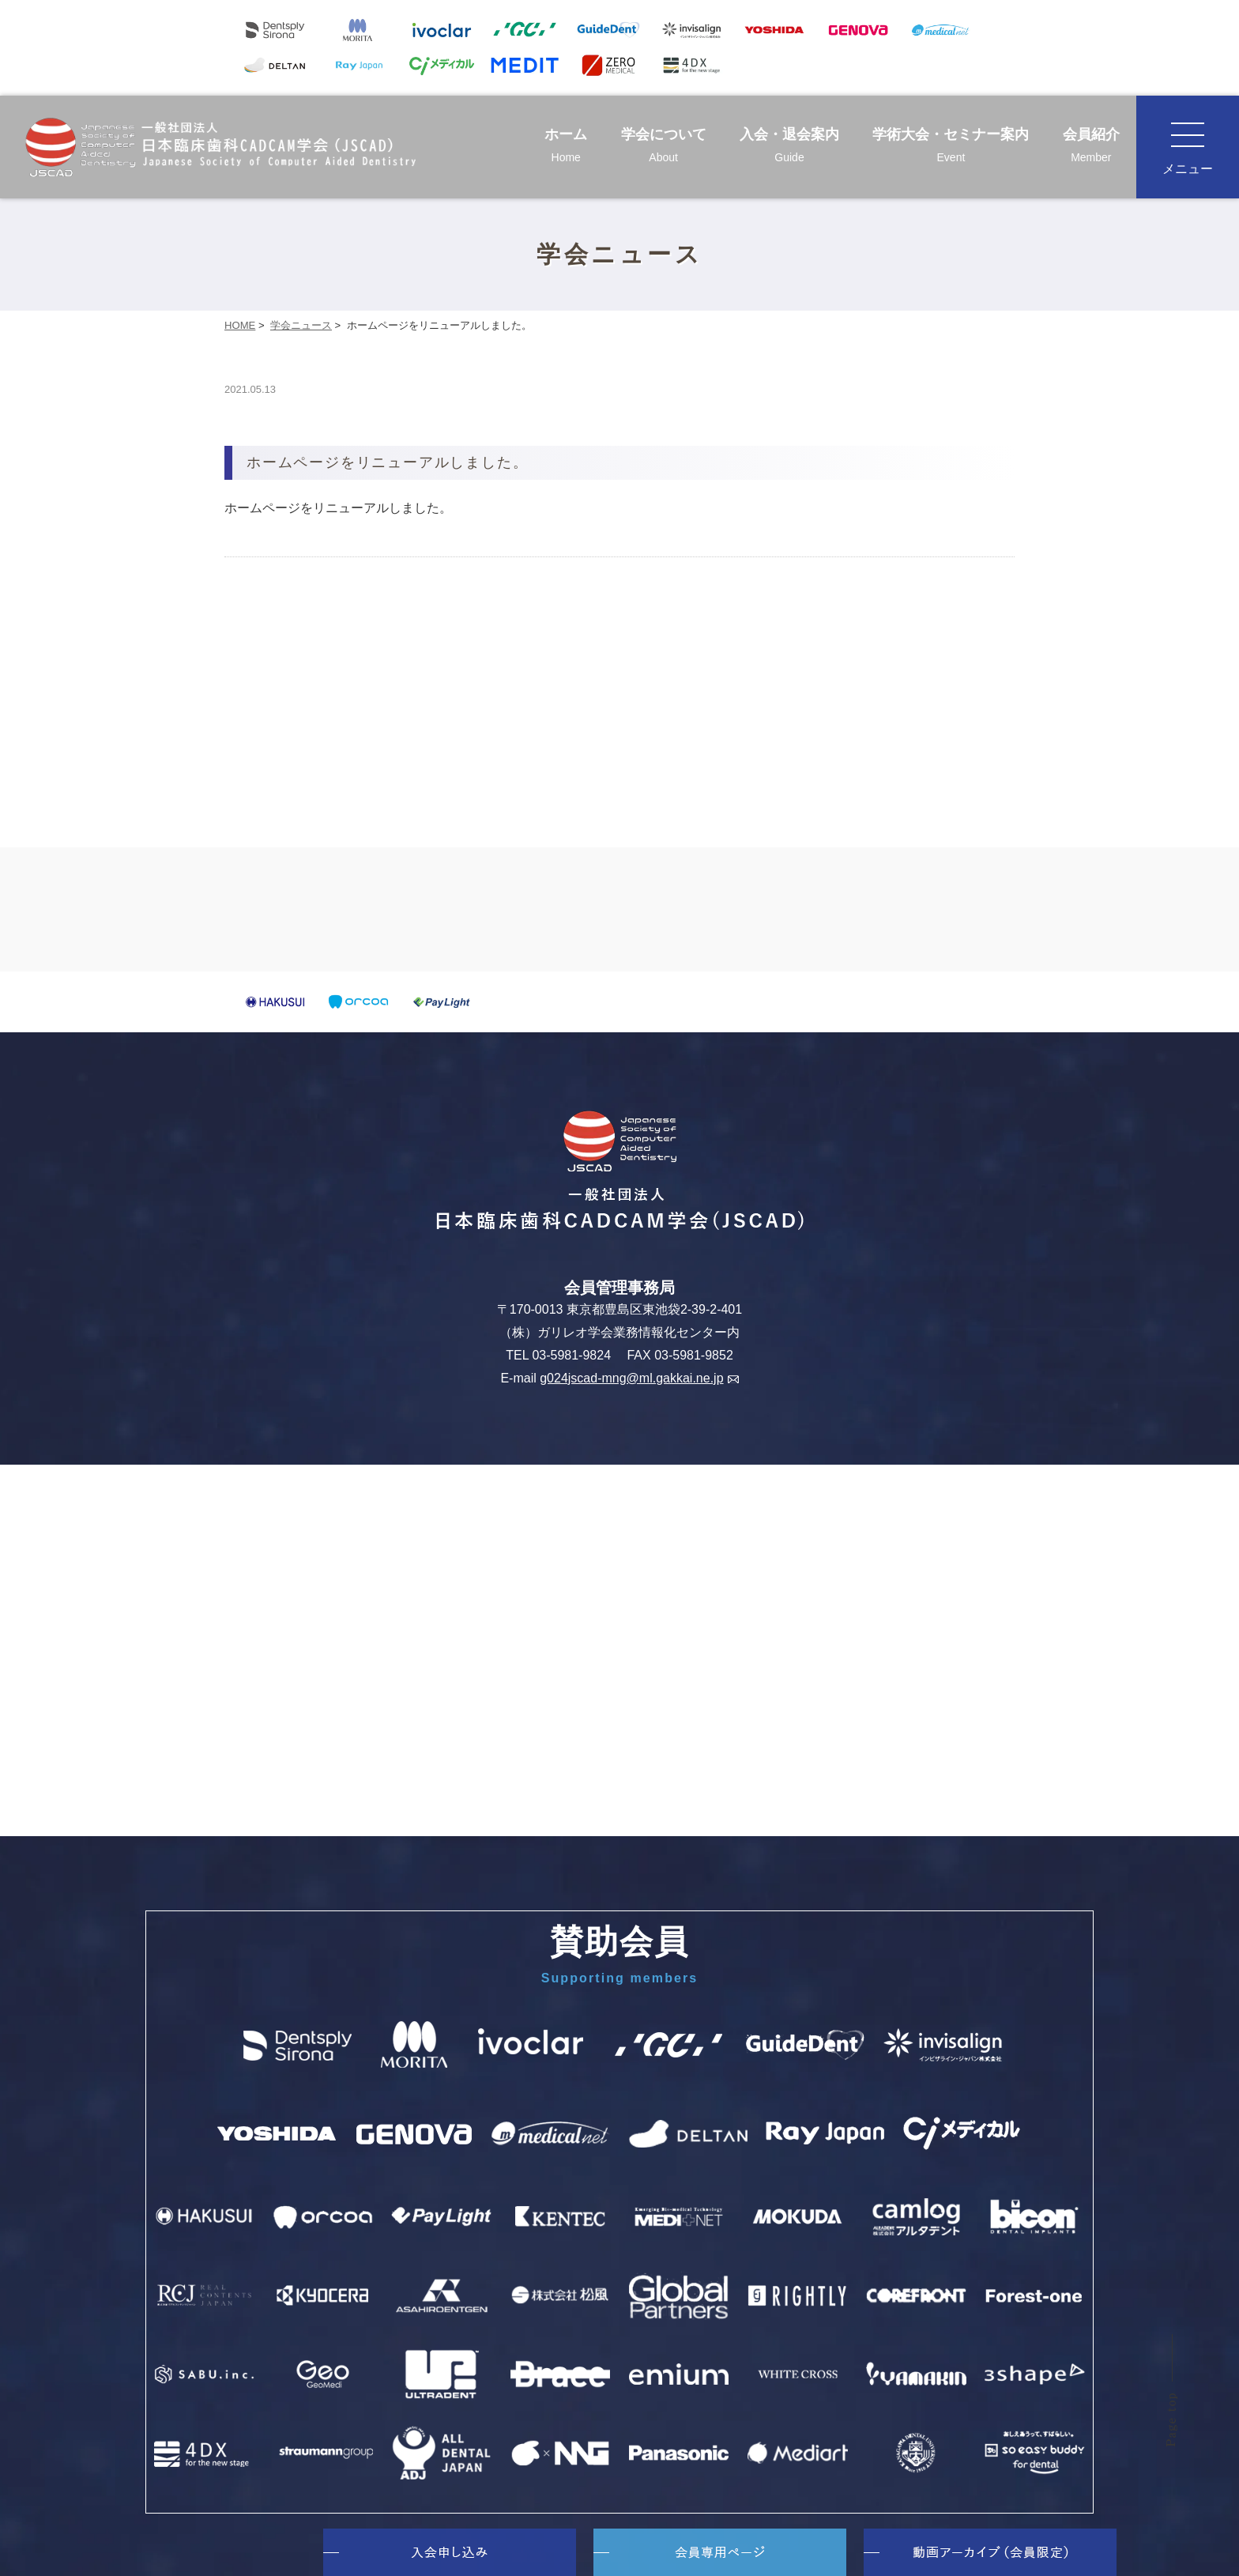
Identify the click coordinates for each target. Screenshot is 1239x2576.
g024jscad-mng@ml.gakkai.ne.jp (639, 1378)
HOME (239, 325)
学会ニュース (301, 325)
